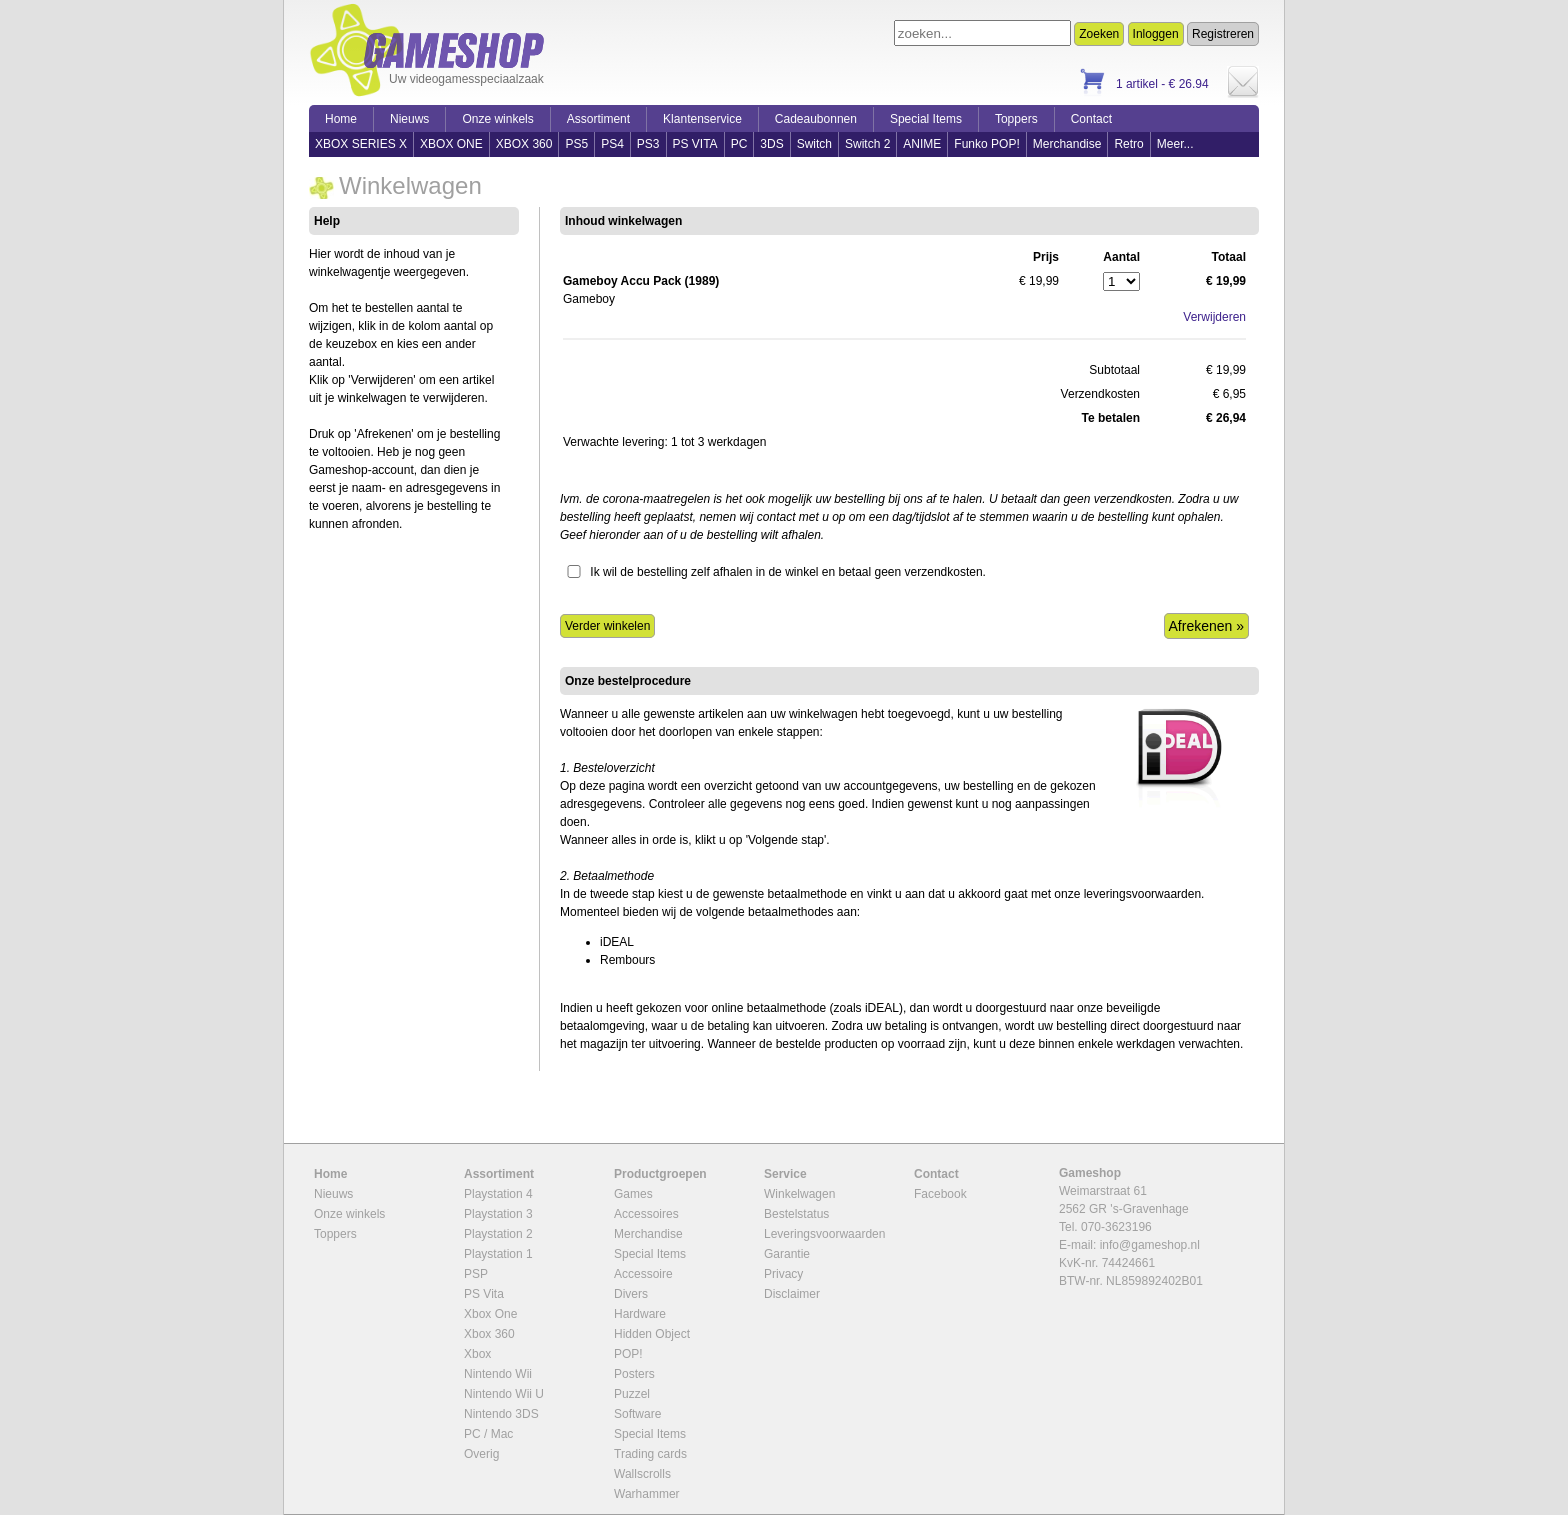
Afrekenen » (1207, 626)
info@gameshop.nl (1150, 1245)
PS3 (648, 144)
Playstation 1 (498, 1254)
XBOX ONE (451, 144)
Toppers (1016, 119)
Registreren (1223, 34)
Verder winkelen (607, 626)
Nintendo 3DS (501, 1414)
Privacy (783, 1274)
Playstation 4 (498, 1194)
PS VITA (695, 144)
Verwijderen (1214, 317)
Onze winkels (497, 119)
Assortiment (598, 119)
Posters (634, 1374)
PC (739, 144)
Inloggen (1156, 34)
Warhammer (647, 1494)
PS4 (612, 144)
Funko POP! (986, 144)
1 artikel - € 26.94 (1162, 84)
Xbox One (490, 1314)
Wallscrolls (642, 1474)
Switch (814, 144)
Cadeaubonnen (816, 119)
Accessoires (646, 1214)
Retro (1128, 144)
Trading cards (650, 1454)
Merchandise (1067, 144)
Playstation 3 (498, 1214)
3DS (771, 144)
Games (633, 1194)
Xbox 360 (489, 1334)
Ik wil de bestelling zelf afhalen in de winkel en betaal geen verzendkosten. (788, 572)
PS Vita (484, 1294)
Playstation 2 (498, 1234)
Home (341, 119)
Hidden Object (652, 1334)
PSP (476, 1274)
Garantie (787, 1254)
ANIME (922, 144)
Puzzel (632, 1394)
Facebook (940, 1194)
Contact (1091, 119)
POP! (628, 1354)
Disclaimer (792, 1294)
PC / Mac (488, 1434)
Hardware (640, 1314)
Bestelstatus (796, 1214)
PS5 (576, 144)
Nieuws (409, 119)
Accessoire (643, 1274)
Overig (481, 1454)
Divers (631, 1294)
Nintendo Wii (498, 1374)
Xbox (477, 1354)
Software (637, 1414)
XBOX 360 (524, 144)
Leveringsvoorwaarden (824, 1234)
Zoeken (1099, 34)
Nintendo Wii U (504, 1394)
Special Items (926, 119)
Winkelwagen (799, 1194)
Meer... (1175, 144)
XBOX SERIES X (361, 144)
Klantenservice (702, 119)
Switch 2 (867, 144)
